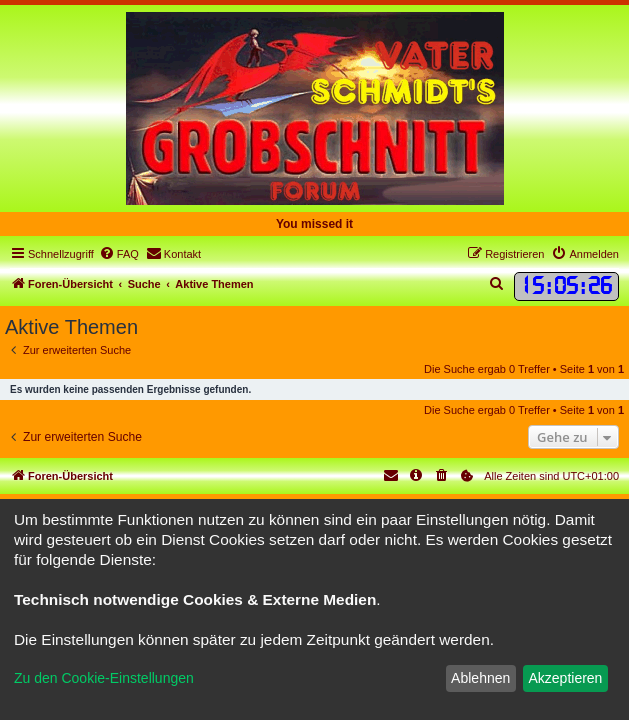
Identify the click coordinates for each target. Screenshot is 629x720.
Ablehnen (480, 678)
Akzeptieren (565, 678)
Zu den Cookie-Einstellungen (104, 678)
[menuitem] (119, 254)
